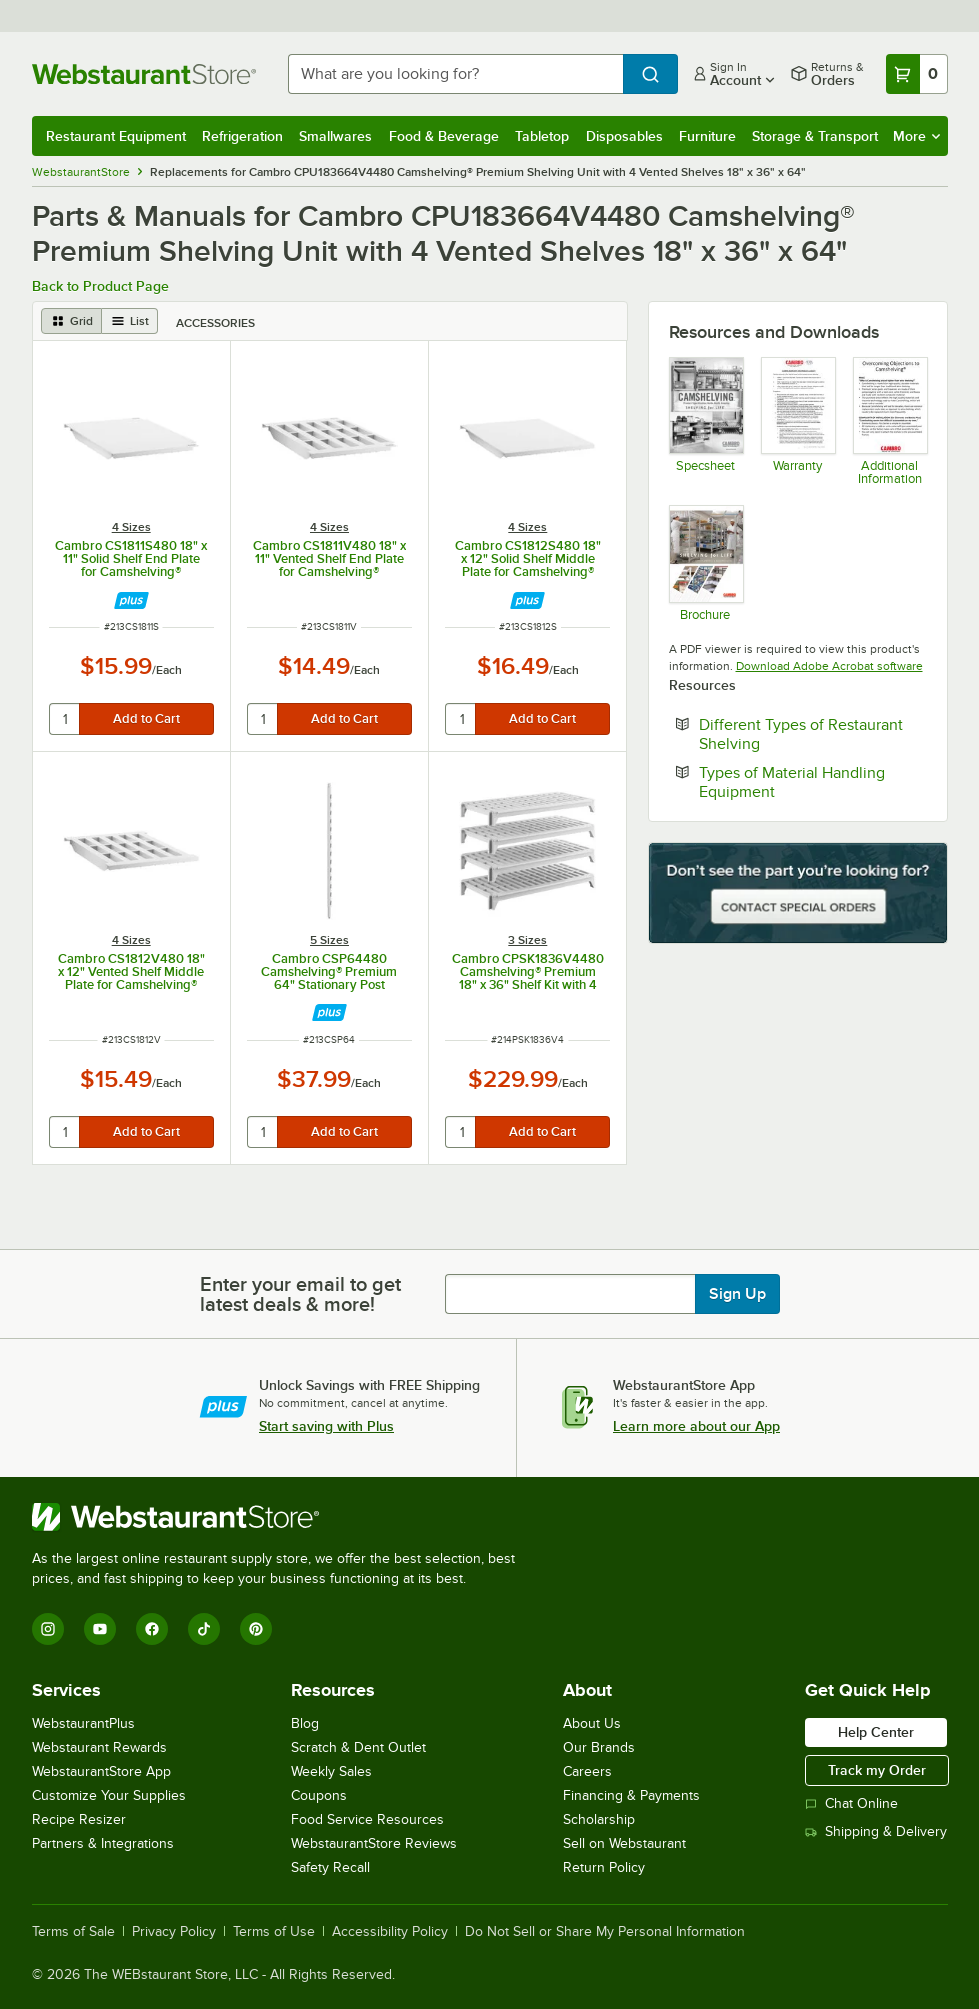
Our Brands (599, 1747)
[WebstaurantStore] (282, 1517)
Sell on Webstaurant (624, 1843)
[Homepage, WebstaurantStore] (144, 74)
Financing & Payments (631, 1795)
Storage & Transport (815, 136)
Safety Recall (330, 1867)
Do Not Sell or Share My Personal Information (605, 1932)
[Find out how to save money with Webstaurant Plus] (131, 600)
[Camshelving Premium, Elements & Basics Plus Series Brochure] (705, 562)
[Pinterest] (256, 1629)
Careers (587, 1771)
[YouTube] (100, 1629)
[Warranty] (797, 421)
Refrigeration (242, 136)
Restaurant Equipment (116, 136)
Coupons (319, 1795)
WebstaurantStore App (101, 1771)
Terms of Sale (73, 1932)
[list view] (130, 321)
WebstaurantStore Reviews (374, 1843)
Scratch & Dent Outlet (358, 1747)
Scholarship (599, 1819)
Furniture (707, 136)
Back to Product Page (100, 286)
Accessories (215, 323)
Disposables (624, 136)
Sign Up (737, 1294)
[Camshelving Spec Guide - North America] (705, 421)
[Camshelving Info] (889, 421)
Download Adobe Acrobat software (829, 666)
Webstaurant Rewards (99, 1747)
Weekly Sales (331, 1771)
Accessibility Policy (390, 1932)
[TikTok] (204, 1629)
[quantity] (65, 719)
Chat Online (851, 1803)
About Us (592, 1723)
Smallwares (335, 136)
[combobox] (455, 74)
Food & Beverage (444, 136)
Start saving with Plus (326, 1426)
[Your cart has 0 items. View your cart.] (917, 74)
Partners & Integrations (103, 1843)
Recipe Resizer (79, 1819)
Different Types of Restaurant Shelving (801, 734)
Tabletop (542, 136)
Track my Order (877, 1770)
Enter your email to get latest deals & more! (300, 1294)
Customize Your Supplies (109, 1795)
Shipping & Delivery (876, 1831)
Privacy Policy (174, 1932)
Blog (305, 1723)
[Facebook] (152, 1629)
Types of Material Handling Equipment (798, 782)
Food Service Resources (367, 1819)
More (916, 136)
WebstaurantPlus (83, 1723)
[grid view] (71, 321)
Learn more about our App (696, 1426)
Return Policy (604, 1867)
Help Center (876, 1732)
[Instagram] (48, 1629)
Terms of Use (274, 1932)
